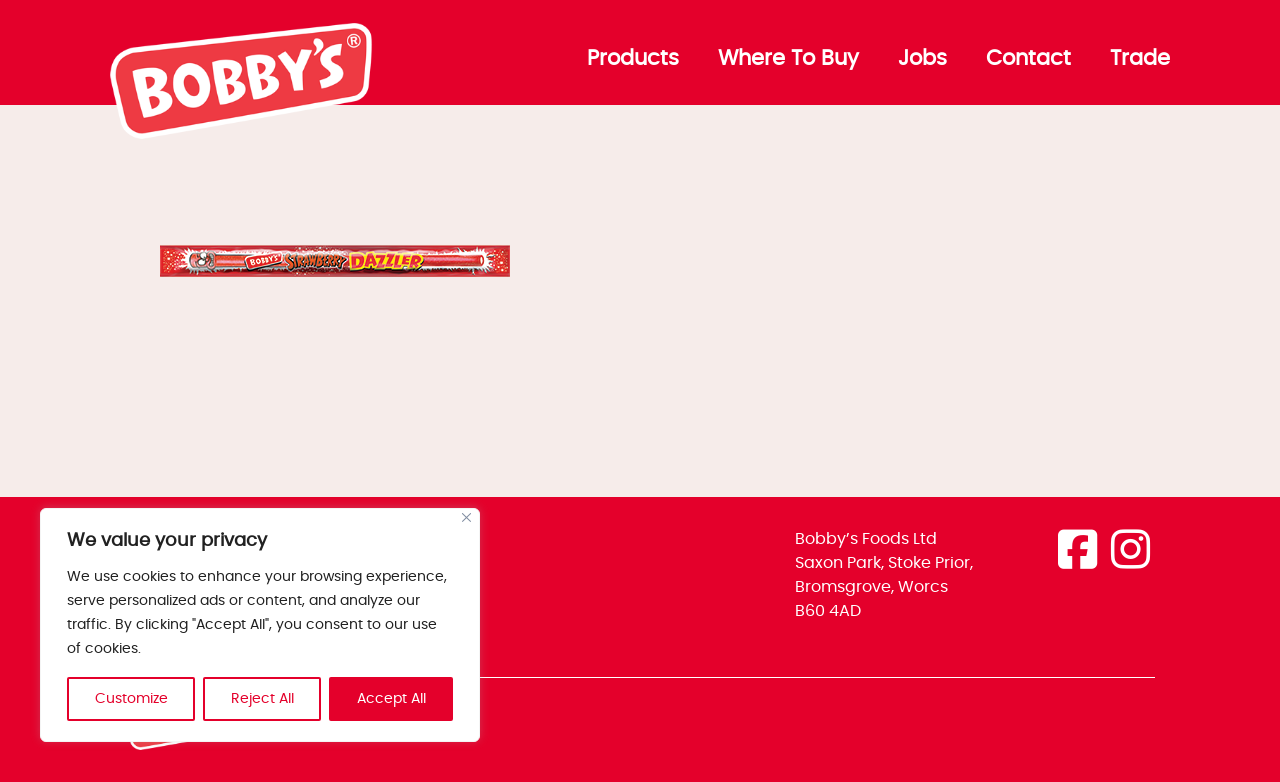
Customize (131, 699)
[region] (260, 625)
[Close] (466, 517)
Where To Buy (788, 59)
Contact (1028, 59)
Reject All (262, 699)
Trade (1140, 59)
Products (633, 59)
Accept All (391, 699)
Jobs (922, 59)
